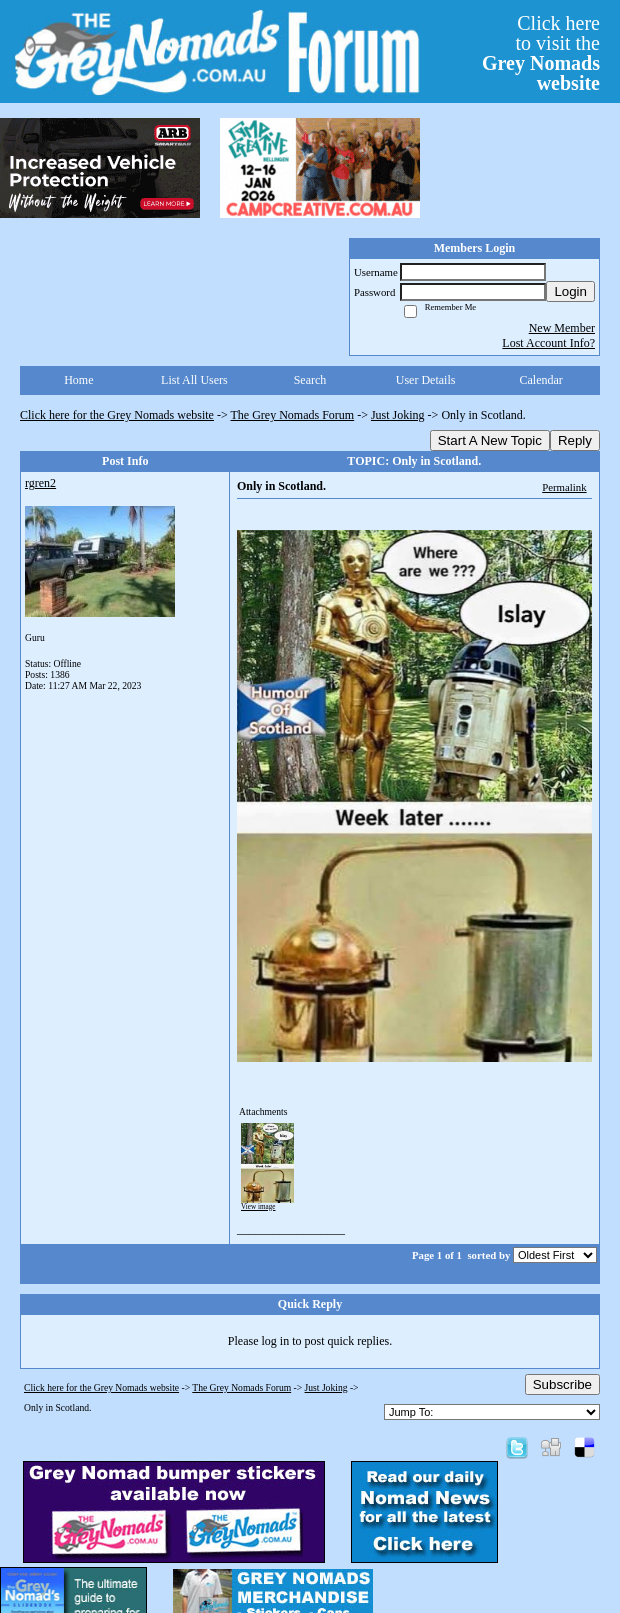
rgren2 (40, 483)
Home (78, 380)
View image (258, 1207)
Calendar (541, 380)
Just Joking (398, 415)
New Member (562, 328)
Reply (575, 440)
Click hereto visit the (541, 53)
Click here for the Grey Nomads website (117, 415)
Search (310, 380)
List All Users (194, 380)
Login (570, 291)
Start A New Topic (490, 440)
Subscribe (562, 1384)
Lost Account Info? (548, 343)
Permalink (564, 487)
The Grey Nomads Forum (293, 415)
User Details (426, 380)
